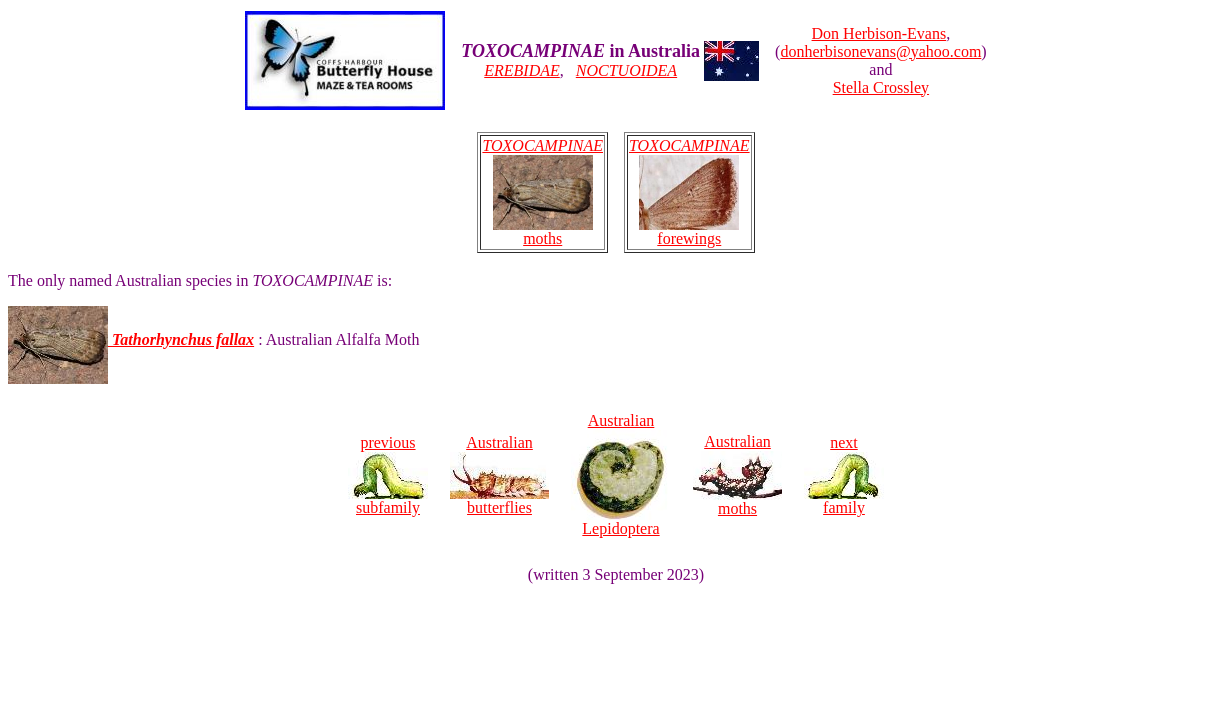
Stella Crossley (881, 87)
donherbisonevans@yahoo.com (880, 51)
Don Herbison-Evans (879, 33)
